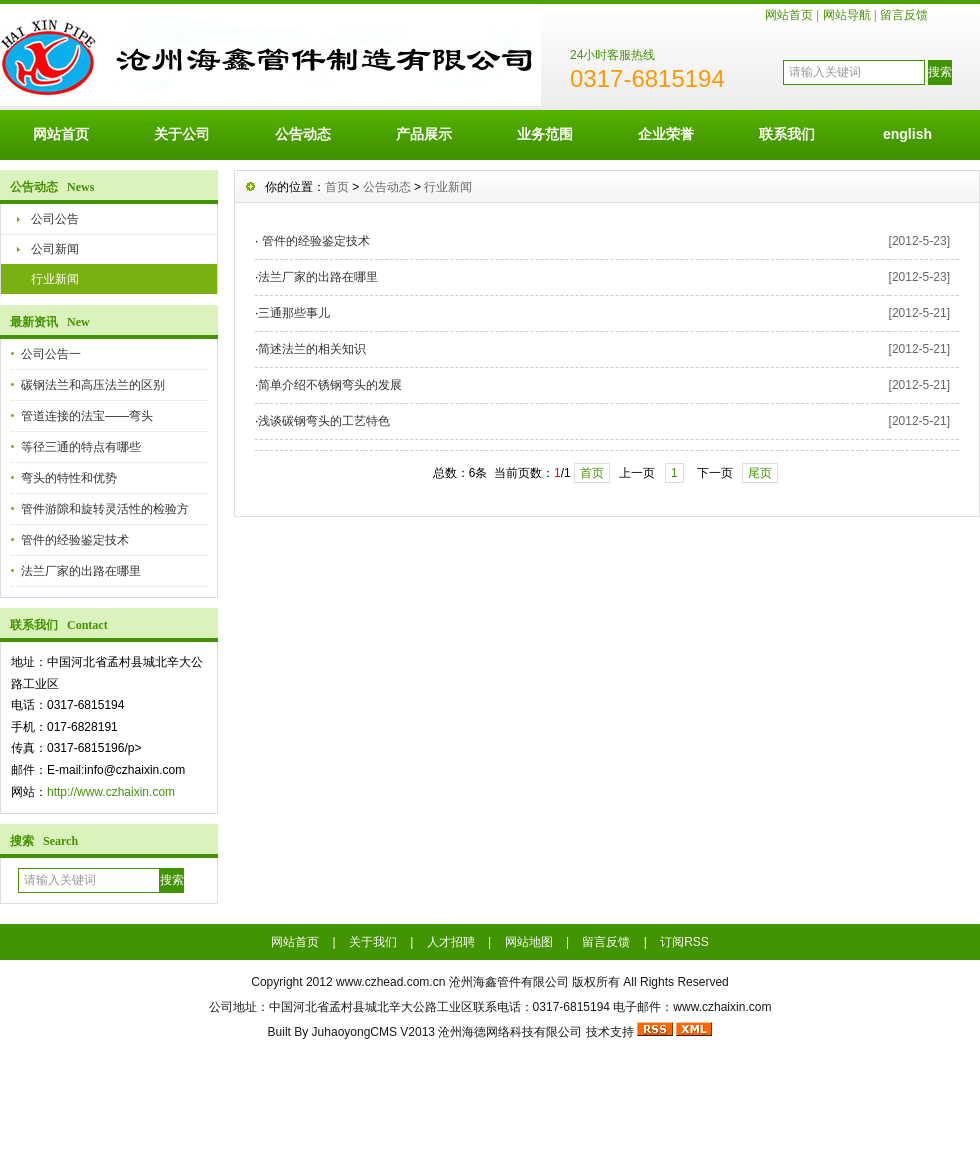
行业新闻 (55, 279)
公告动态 (303, 134)
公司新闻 (55, 249)
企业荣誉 (666, 134)
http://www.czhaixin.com (111, 792)
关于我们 (373, 942)
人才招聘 (451, 942)
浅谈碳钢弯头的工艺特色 (324, 421)
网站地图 (529, 942)
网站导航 (847, 15)
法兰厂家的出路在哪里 (81, 571)
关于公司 (182, 134)
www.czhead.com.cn (390, 982)
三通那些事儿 (294, 313)
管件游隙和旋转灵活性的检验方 (105, 509)
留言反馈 (904, 15)
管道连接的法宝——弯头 (87, 416)
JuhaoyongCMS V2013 (373, 1032)
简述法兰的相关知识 (312, 349)
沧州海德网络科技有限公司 (510, 1032)
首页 (337, 187)
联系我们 (787, 134)
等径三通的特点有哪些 (81, 447)
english (907, 134)
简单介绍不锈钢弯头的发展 (330, 385)
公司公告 (55, 219)
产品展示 (424, 134)
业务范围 (545, 134)
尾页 (760, 473)
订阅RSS (684, 942)
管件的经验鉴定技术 (75, 540)
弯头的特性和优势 (69, 478)
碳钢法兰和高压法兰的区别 (93, 385)
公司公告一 (51, 354)
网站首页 (789, 15)
